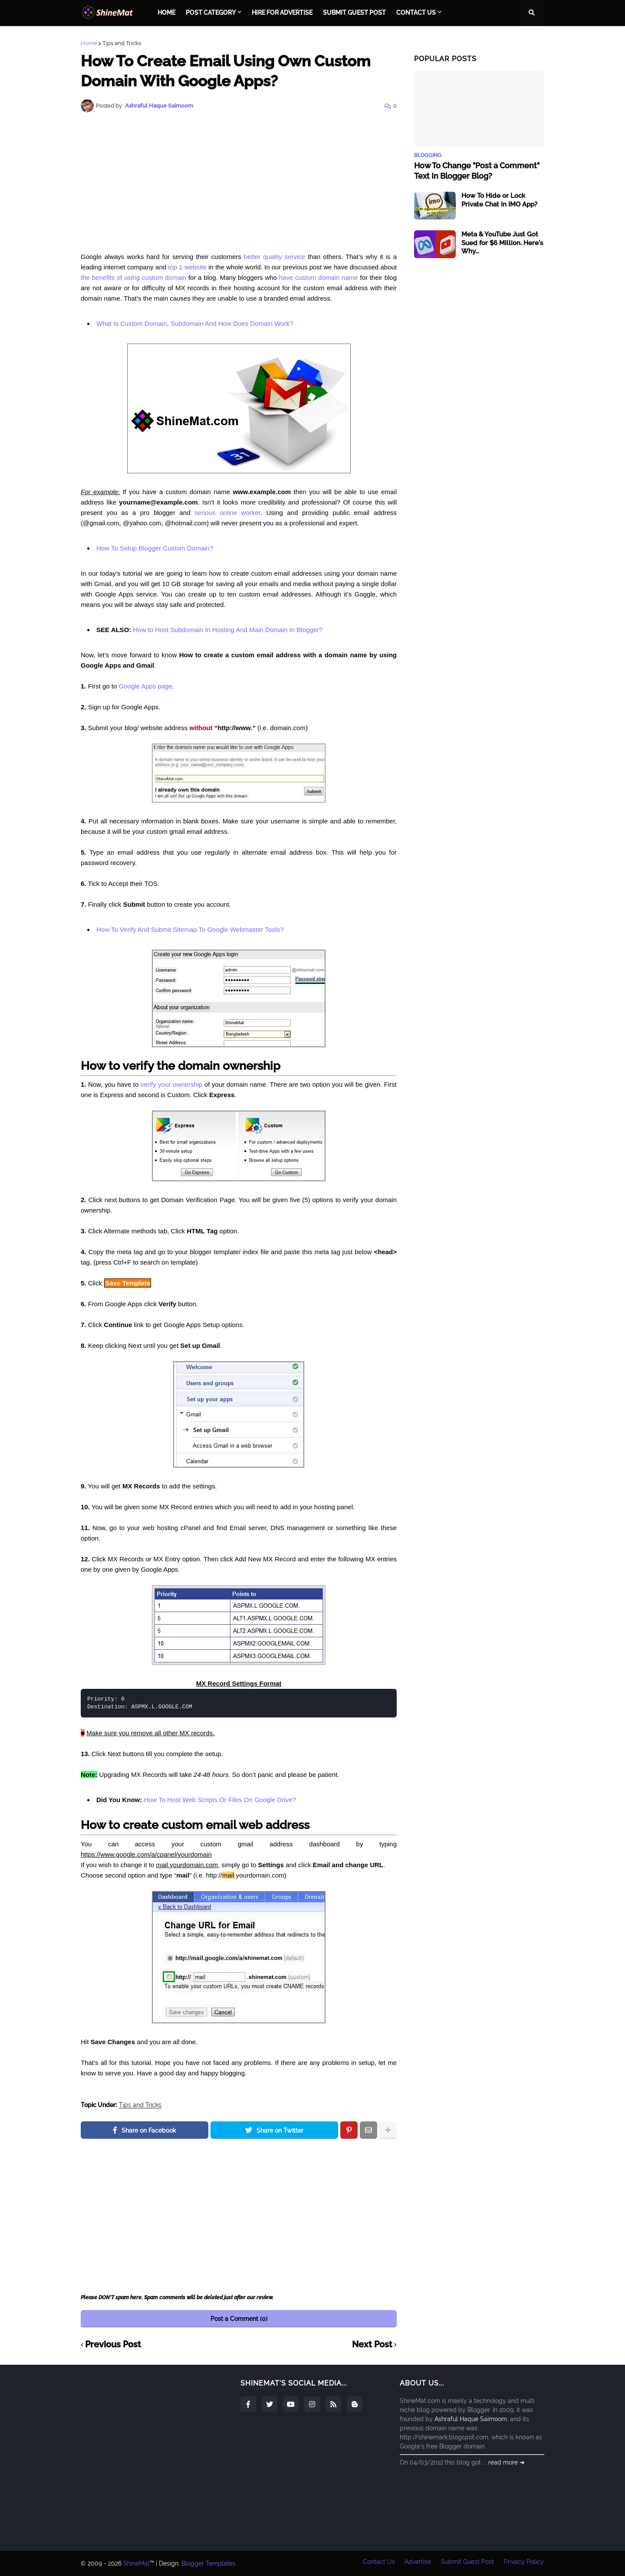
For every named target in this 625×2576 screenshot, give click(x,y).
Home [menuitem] (166, 12)
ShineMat (136, 2563)
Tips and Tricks (121, 43)
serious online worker (227, 512)
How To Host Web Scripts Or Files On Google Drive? (220, 1799)
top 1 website (187, 267)
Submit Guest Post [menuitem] (354, 12)
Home (89, 43)
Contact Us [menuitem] (416, 12)
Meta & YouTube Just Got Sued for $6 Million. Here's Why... (502, 242)
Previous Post (113, 2344)
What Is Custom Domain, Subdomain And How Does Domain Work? (194, 323)
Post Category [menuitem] (211, 12)
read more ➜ (506, 2462)
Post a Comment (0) (239, 2318)
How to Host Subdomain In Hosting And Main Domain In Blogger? (227, 629)
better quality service (274, 256)
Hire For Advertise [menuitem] (282, 12)
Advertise (417, 2563)
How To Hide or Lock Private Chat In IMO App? (499, 200)
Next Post (372, 2344)
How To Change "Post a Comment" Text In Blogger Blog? (476, 170)
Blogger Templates (208, 2563)
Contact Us (378, 2563)
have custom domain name (318, 277)
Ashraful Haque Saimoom (470, 2418)
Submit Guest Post (467, 2563)
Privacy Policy (524, 2563)
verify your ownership (172, 1084)
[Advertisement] (239, 182)
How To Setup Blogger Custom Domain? (154, 548)
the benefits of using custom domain (133, 277)
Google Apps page (145, 686)
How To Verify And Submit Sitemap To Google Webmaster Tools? (190, 929)
